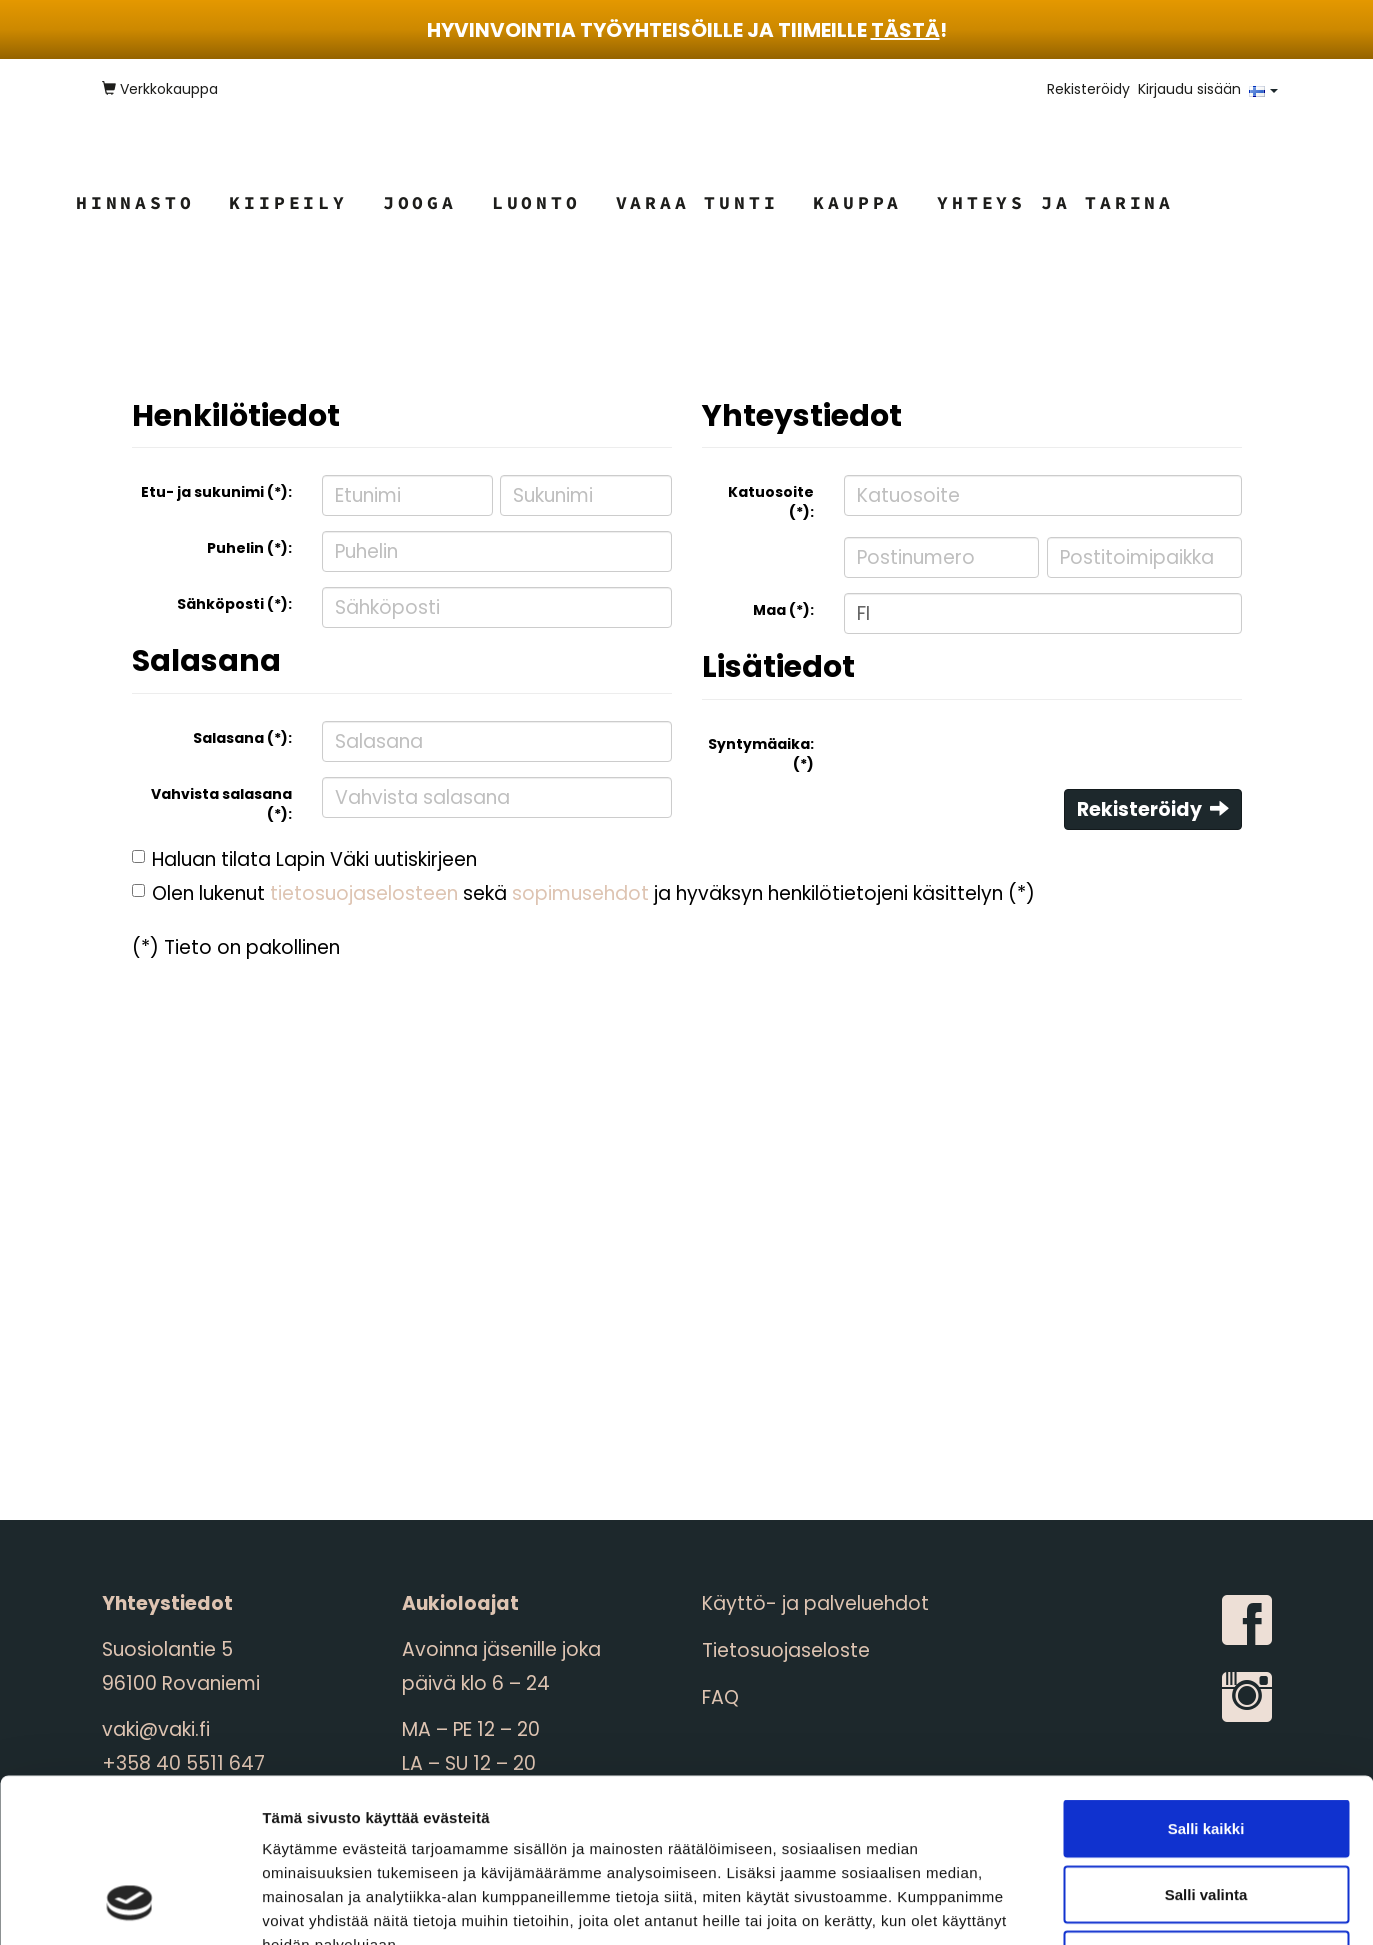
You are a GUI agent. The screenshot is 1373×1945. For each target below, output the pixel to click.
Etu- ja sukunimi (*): (216, 492)
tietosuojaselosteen (364, 893)
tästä (905, 30)
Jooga (420, 202)
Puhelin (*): (249, 548)
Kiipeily (288, 202)
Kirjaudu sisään (1189, 89)
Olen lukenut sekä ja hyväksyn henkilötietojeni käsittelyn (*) (593, 893)
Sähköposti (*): (234, 604)
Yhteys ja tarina (1055, 202)
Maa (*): (783, 610)
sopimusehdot (580, 893)
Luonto (536, 202)
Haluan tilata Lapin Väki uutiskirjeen (314, 859)
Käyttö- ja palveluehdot (815, 1603)
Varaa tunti (697, 202)
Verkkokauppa (160, 89)
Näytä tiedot (1069, 1905)
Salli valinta (1206, 1748)
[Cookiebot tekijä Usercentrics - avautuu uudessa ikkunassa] (129, 1906)
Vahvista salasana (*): (221, 804)
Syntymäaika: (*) (761, 754)
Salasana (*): (242, 738)
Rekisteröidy (1088, 89)
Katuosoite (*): (771, 502)
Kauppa (857, 202)
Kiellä (1206, 1813)
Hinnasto (135, 202)
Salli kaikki (1206, 1682)
